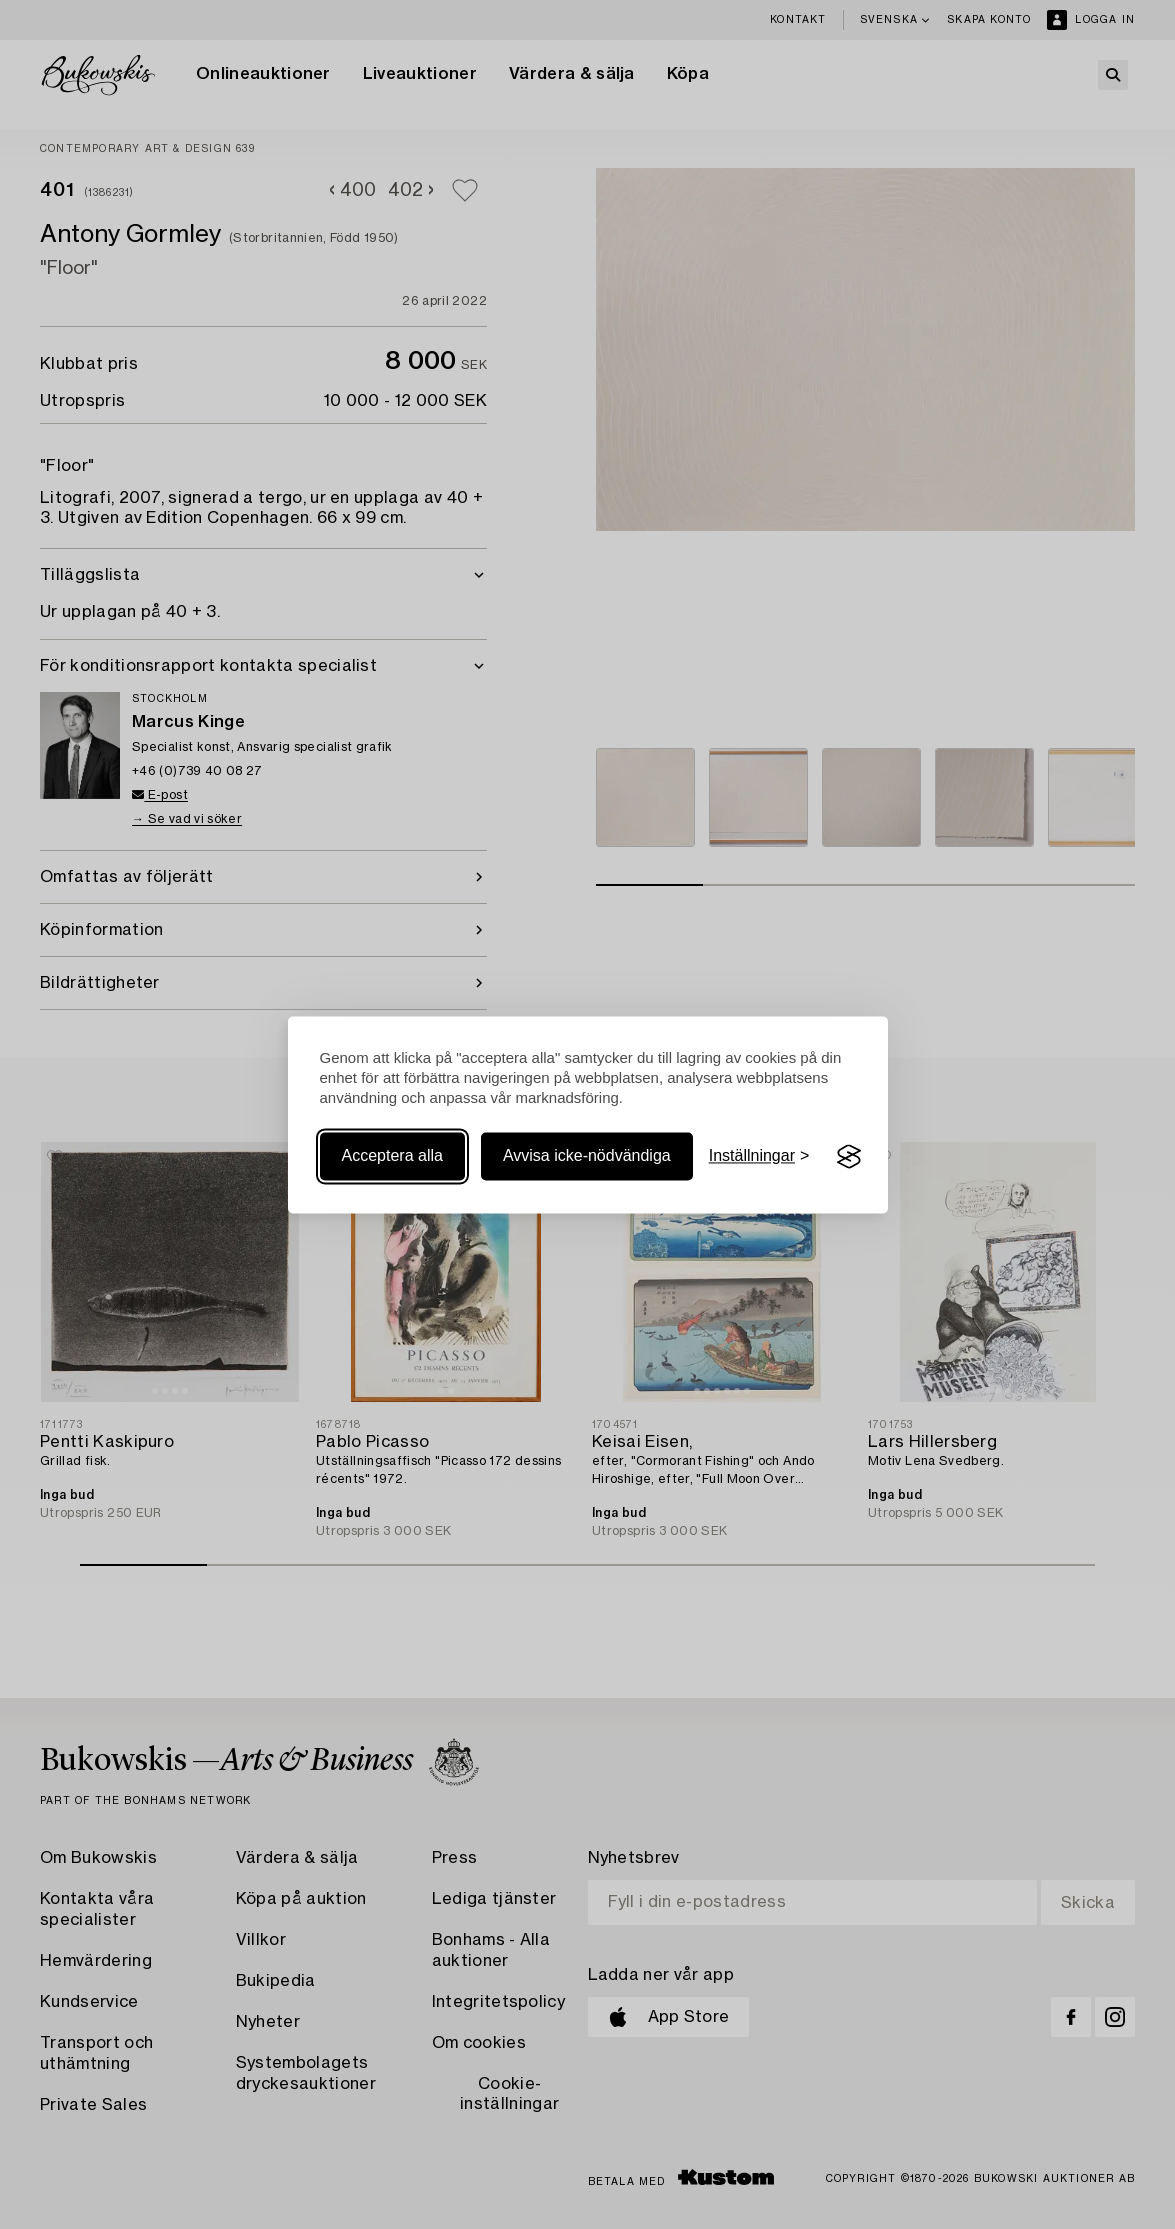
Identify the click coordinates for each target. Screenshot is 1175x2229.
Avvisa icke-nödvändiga (587, 1156)
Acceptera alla (392, 1156)
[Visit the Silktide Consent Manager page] (849, 1157)
